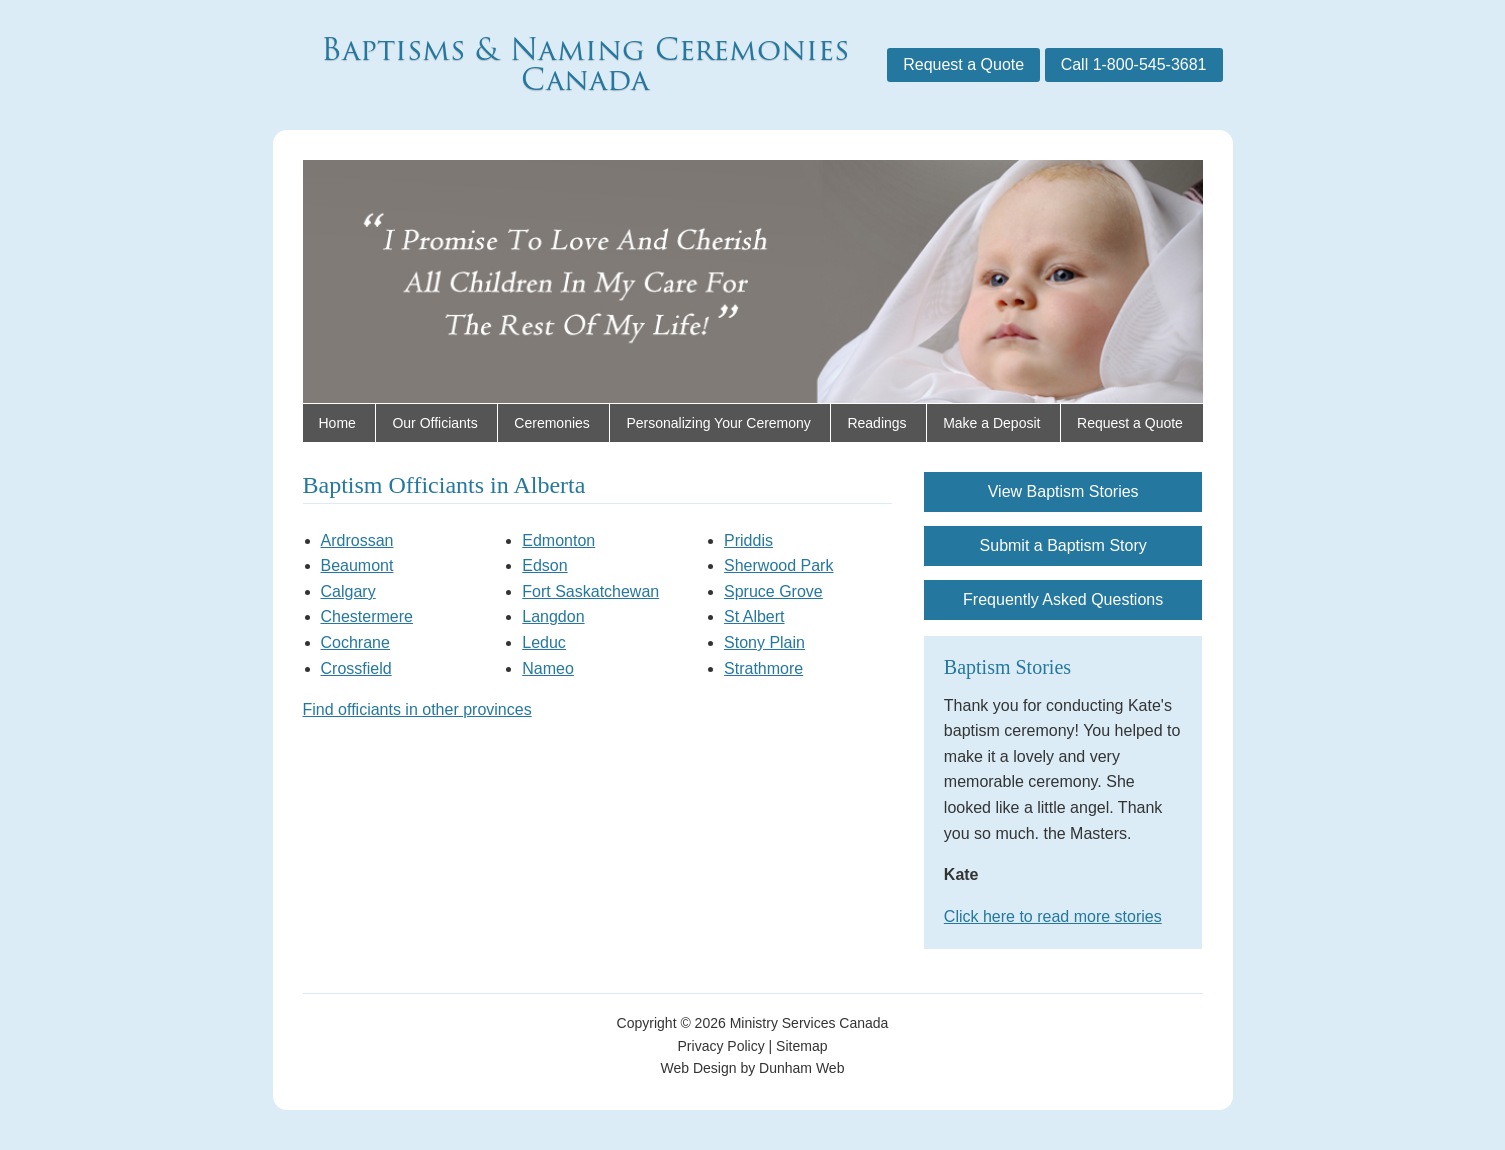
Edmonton (558, 540)
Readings (876, 423)
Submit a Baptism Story (1063, 545)
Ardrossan (357, 540)
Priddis (748, 540)
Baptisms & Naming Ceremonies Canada (585, 64)
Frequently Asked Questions (1063, 599)
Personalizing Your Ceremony (718, 423)
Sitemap (801, 1046)
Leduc (544, 642)
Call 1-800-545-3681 (1134, 64)
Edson (544, 565)
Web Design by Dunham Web (753, 1068)
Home (337, 423)
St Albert (754, 616)
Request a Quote (963, 64)
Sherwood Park (778, 565)
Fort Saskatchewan (590, 591)
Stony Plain (764, 642)
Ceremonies (551, 423)
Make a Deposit (991, 423)
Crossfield (356, 668)
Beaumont (357, 565)
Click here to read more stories (1053, 916)
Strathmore (763, 668)
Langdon (553, 616)
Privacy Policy (721, 1046)
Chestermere (367, 616)
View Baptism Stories (1063, 491)
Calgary (348, 591)
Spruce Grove (773, 591)
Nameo (548, 668)
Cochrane (355, 642)
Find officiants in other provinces (417, 709)
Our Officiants (434, 423)
